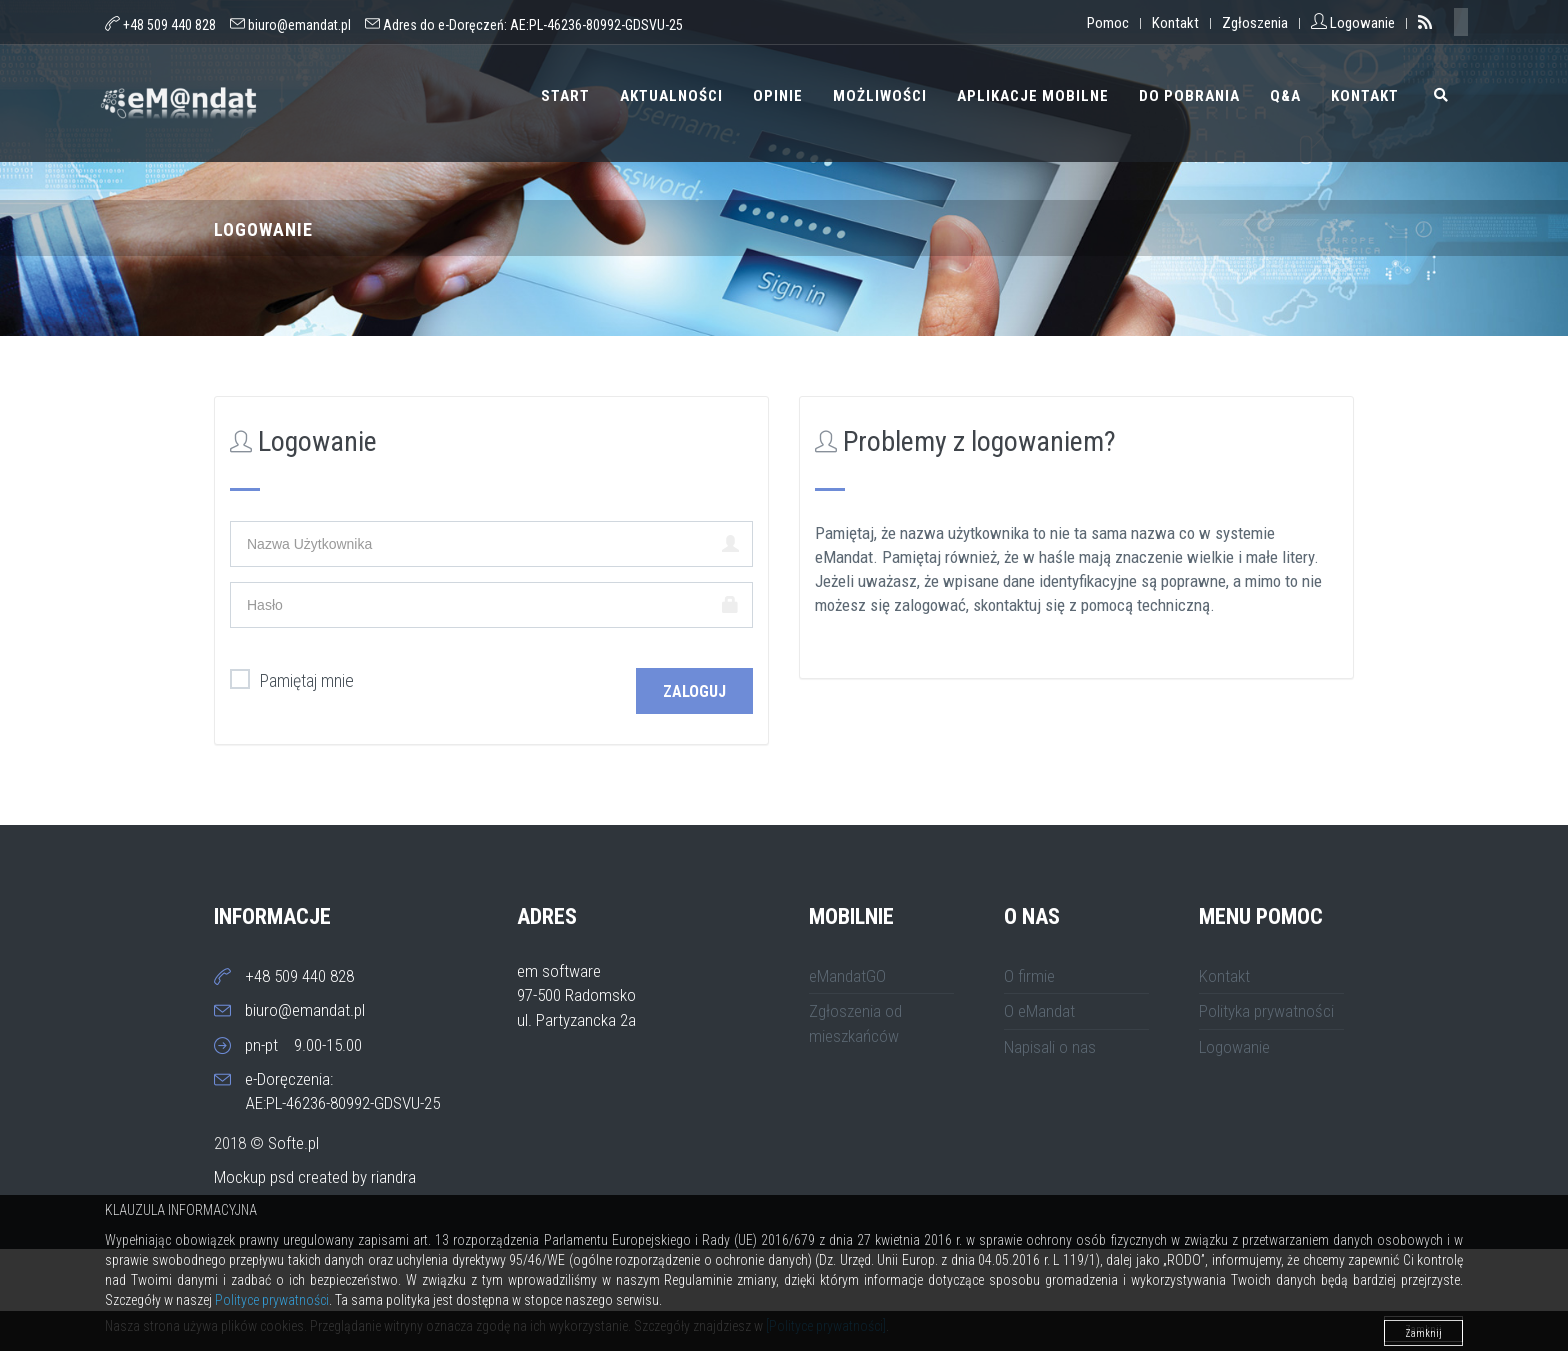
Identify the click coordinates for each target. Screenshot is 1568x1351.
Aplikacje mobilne (1033, 96)
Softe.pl (293, 1143)
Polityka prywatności (1266, 1011)
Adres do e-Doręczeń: (524, 25)
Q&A (1285, 96)
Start (565, 96)
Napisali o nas (1050, 1047)
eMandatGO (847, 976)
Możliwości (880, 96)
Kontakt (1175, 23)
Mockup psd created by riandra (315, 1177)
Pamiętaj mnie (292, 681)
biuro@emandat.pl (299, 25)
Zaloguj (694, 691)
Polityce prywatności (272, 1300)
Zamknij (1423, 1333)
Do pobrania (1189, 96)
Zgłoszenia (1255, 23)
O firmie (1029, 976)
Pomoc (1108, 23)
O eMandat (1039, 1011)
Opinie (778, 96)
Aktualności (671, 96)
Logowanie (1234, 1047)
